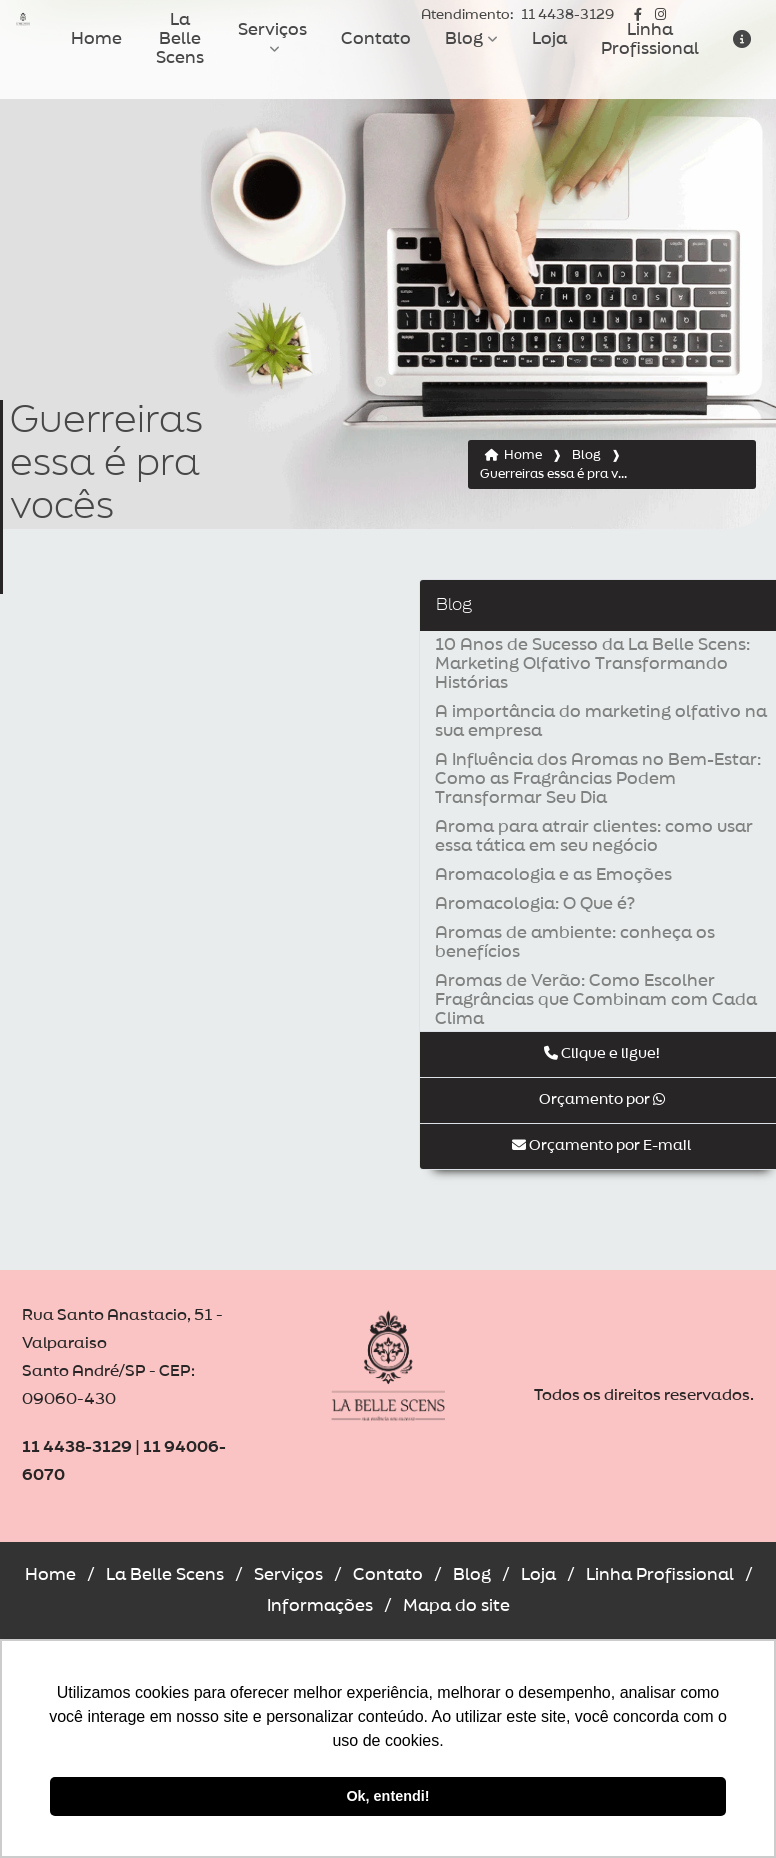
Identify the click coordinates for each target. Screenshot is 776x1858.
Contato (376, 39)
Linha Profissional (650, 39)
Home (96, 39)
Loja (549, 39)
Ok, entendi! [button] (387, 1796)
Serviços (272, 30)
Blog (464, 39)
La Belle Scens (180, 39)
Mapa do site (456, 1606)
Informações (320, 1606)
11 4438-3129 (517, 15)
